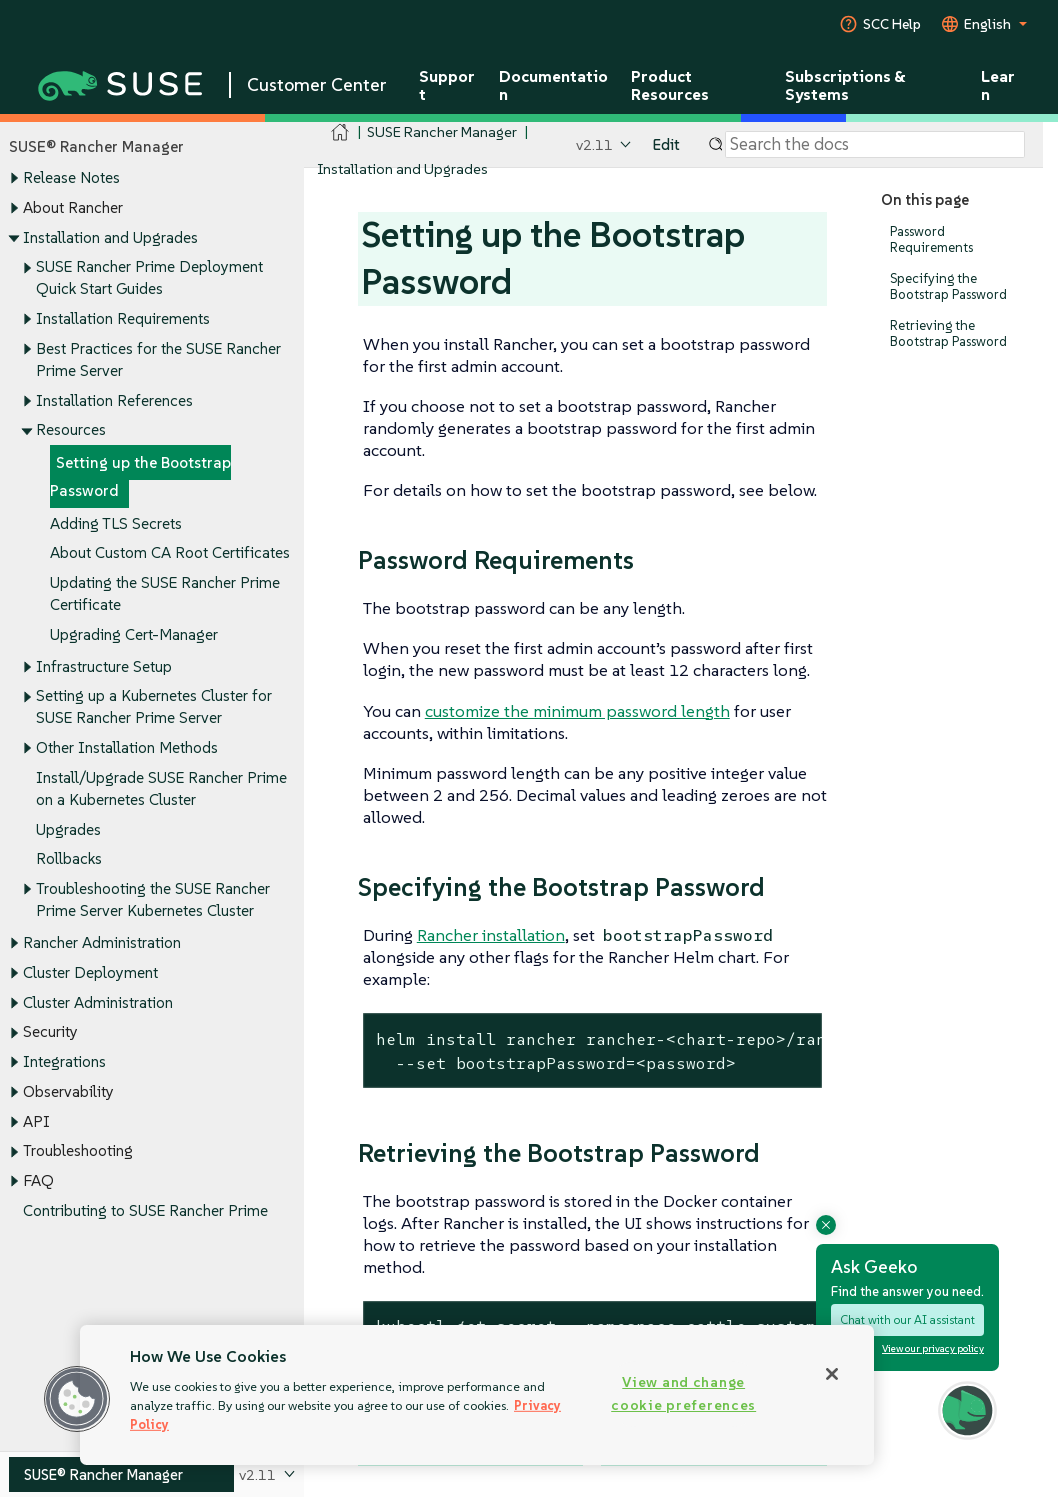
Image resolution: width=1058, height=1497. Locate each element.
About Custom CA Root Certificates (170, 553)
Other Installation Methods (127, 748)
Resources (71, 430)
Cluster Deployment (90, 972)
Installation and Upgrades (110, 237)
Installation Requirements (123, 318)
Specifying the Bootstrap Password (948, 286)
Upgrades (68, 829)
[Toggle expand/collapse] (14, 179)
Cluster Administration (98, 1002)
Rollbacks (69, 859)
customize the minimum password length (577, 711)
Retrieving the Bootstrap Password (948, 333)
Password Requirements (931, 239)
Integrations (64, 1061)
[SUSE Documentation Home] (340, 132)
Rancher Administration (102, 943)
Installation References (114, 400)
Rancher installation (491, 935)
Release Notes (71, 178)
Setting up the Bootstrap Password (140, 476)
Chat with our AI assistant (907, 1319)
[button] (77, 1399)
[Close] (832, 1374)
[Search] (875, 145)
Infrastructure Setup (104, 666)
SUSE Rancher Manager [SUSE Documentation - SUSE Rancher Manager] (442, 131)
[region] (477, 1395)
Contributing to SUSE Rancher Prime (145, 1210)
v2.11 (594, 144)
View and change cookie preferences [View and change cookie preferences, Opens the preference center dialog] (683, 1393)
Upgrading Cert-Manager (134, 634)
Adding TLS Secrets (116, 523)
